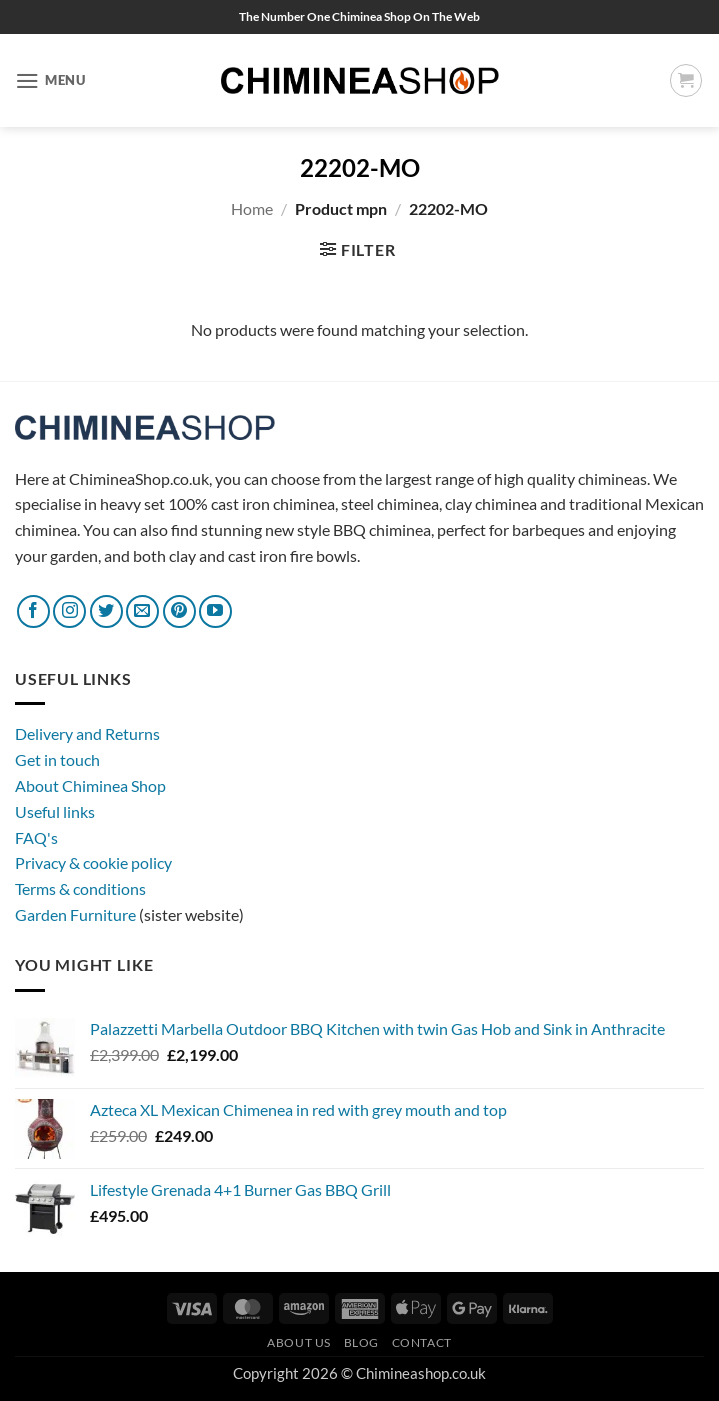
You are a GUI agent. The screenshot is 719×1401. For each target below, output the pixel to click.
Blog (361, 1342)
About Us (299, 1342)
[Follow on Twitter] (106, 611)
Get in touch (57, 759)
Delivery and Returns (87, 733)
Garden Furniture (77, 914)
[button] (50, 80)
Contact (422, 1342)
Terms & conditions (80, 888)
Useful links (55, 811)
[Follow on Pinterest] (179, 611)
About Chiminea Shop (90, 785)
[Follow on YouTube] (215, 611)
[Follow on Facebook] (33, 611)
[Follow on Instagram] (69, 611)
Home (252, 208)
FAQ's (36, 837)
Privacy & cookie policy (93, 862)
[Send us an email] (142, 611)
